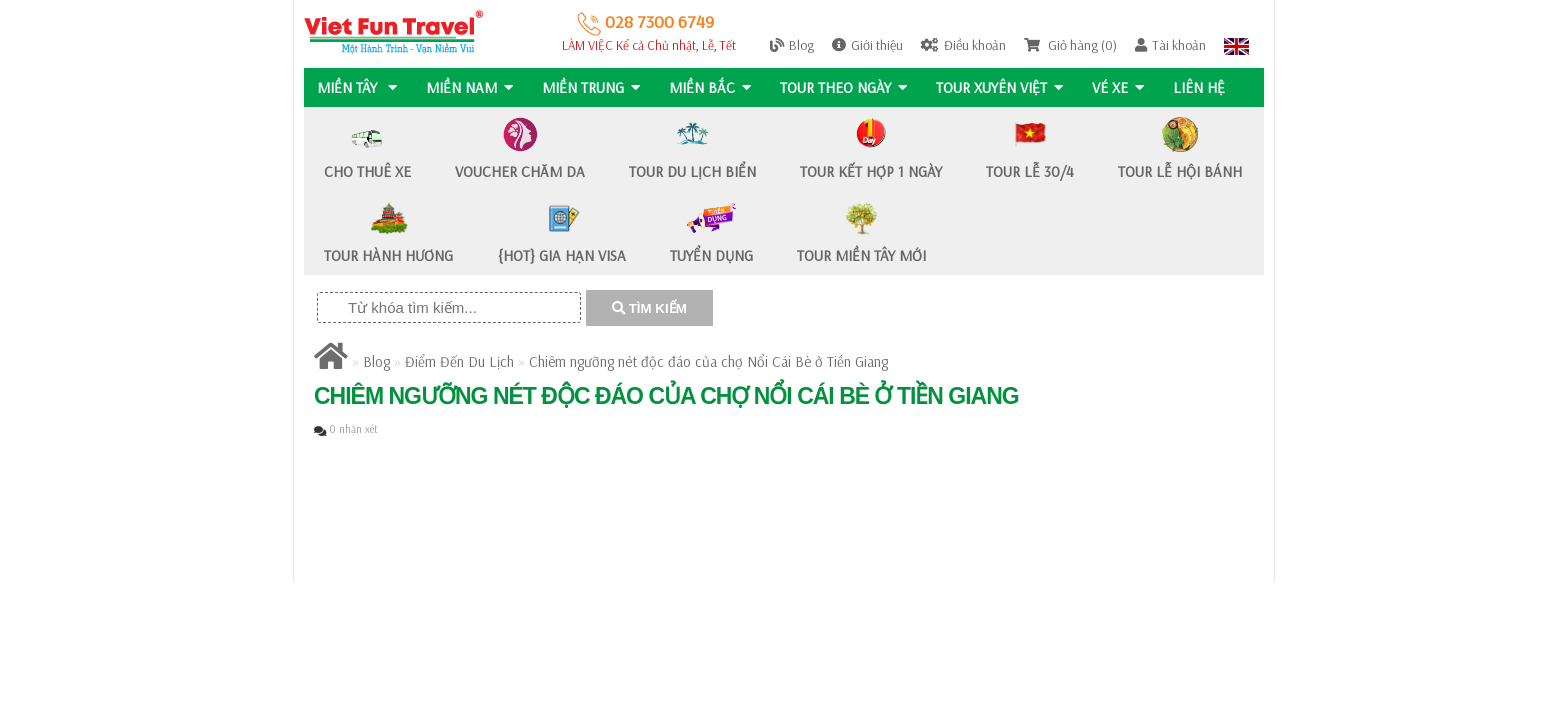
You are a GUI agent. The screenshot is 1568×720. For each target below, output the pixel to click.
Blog (792, 45)
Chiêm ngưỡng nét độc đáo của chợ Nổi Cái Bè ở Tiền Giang (708, 361)
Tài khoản (1170, 45)
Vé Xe (1124, 87)
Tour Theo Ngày (847, 87)
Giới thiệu (867, 45)
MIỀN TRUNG (593, 87)
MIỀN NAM (470, 87)
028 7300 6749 (645, 21)
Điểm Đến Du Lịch (459, 361)
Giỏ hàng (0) (1070, 45)
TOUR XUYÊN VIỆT (1004, 87)
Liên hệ (1206, 87)
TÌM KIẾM (649, 308)
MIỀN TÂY (357, 87)
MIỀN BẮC (713, 87)
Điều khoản (963, 45)
